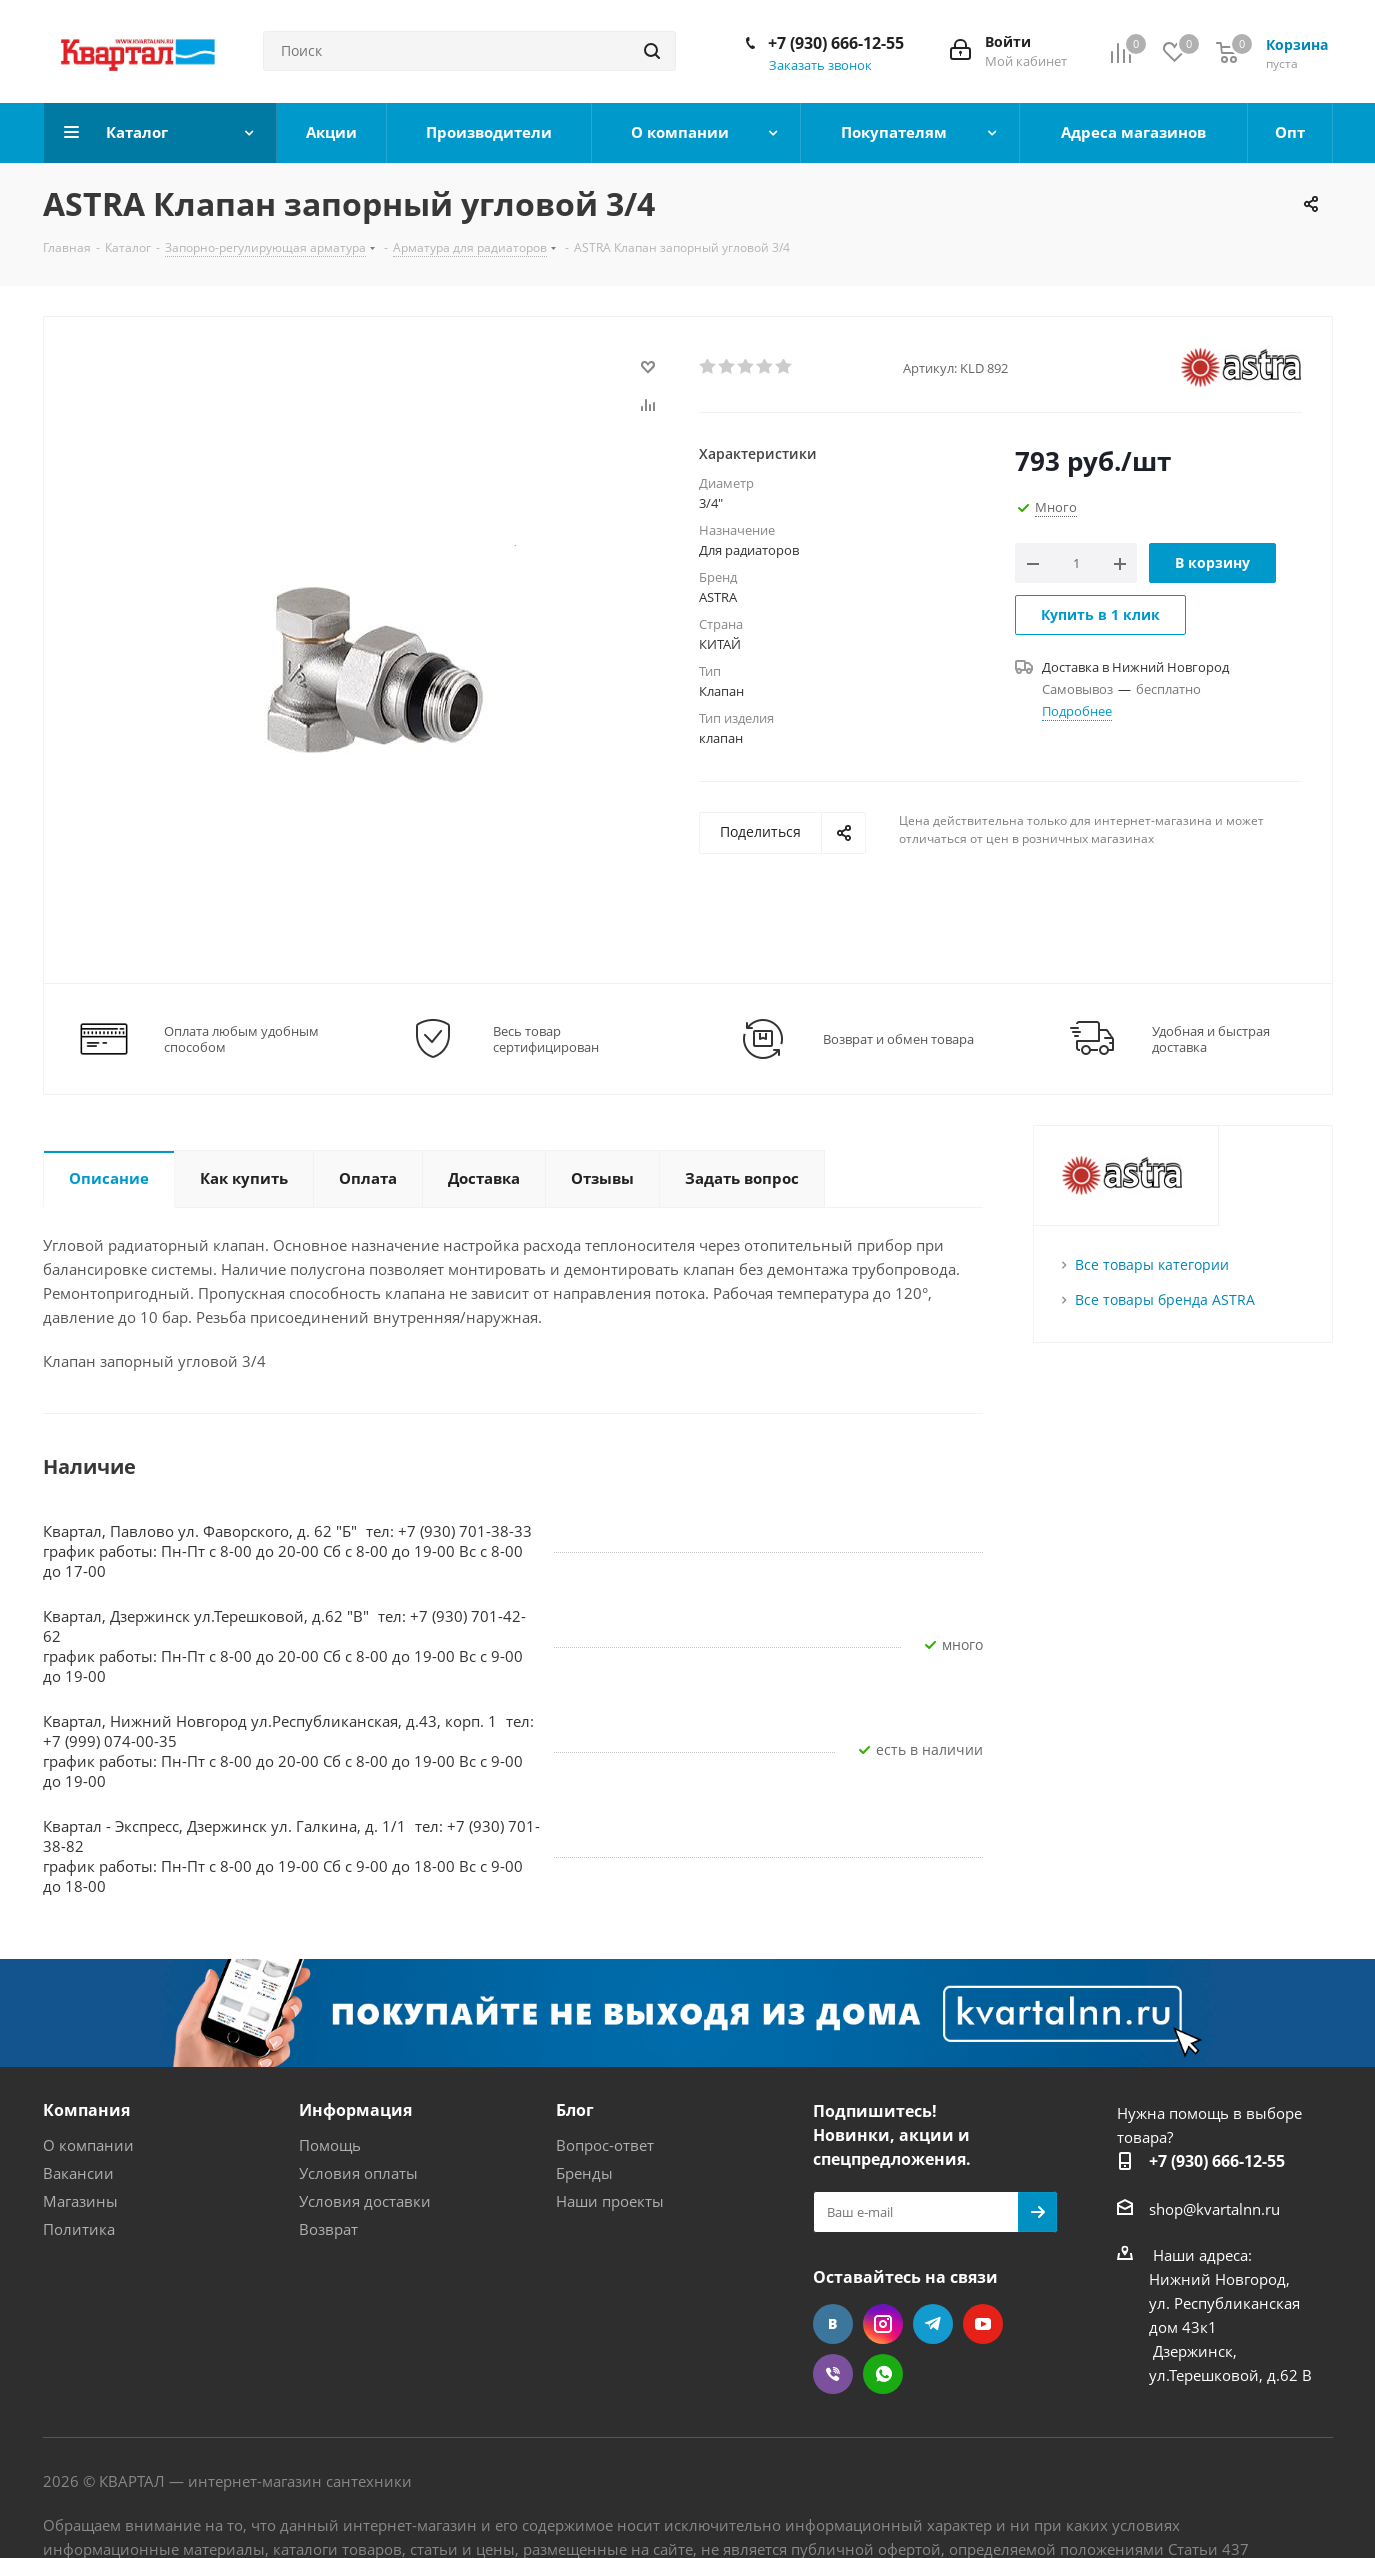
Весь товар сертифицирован (546, 1039)
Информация (355, 2110)
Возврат (328, 2229)
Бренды (584, 2173)
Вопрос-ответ (605, 2145)
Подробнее (1077, 711)
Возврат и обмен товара (898, 1039)
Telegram (933, 2324)
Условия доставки (365, 2201)
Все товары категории (1152, 1264)
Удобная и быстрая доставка (1211, 1039)
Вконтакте (833, 2324)
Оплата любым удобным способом (241, 1039)
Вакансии (78, 2173)
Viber (833, 2374)
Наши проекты (610, 2201)
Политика (79, 2229)
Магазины (80, 2201)
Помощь (330, 2145)
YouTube (983, 2324)
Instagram (883, 2324)
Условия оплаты (358, 2173)
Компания (86, 2110)
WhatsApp (883, 2374)
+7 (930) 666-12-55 (836, 43)
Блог (575, 2110)
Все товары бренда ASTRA (1165, 1299)
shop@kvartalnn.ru (1214, 2209)
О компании (88, 2145)
